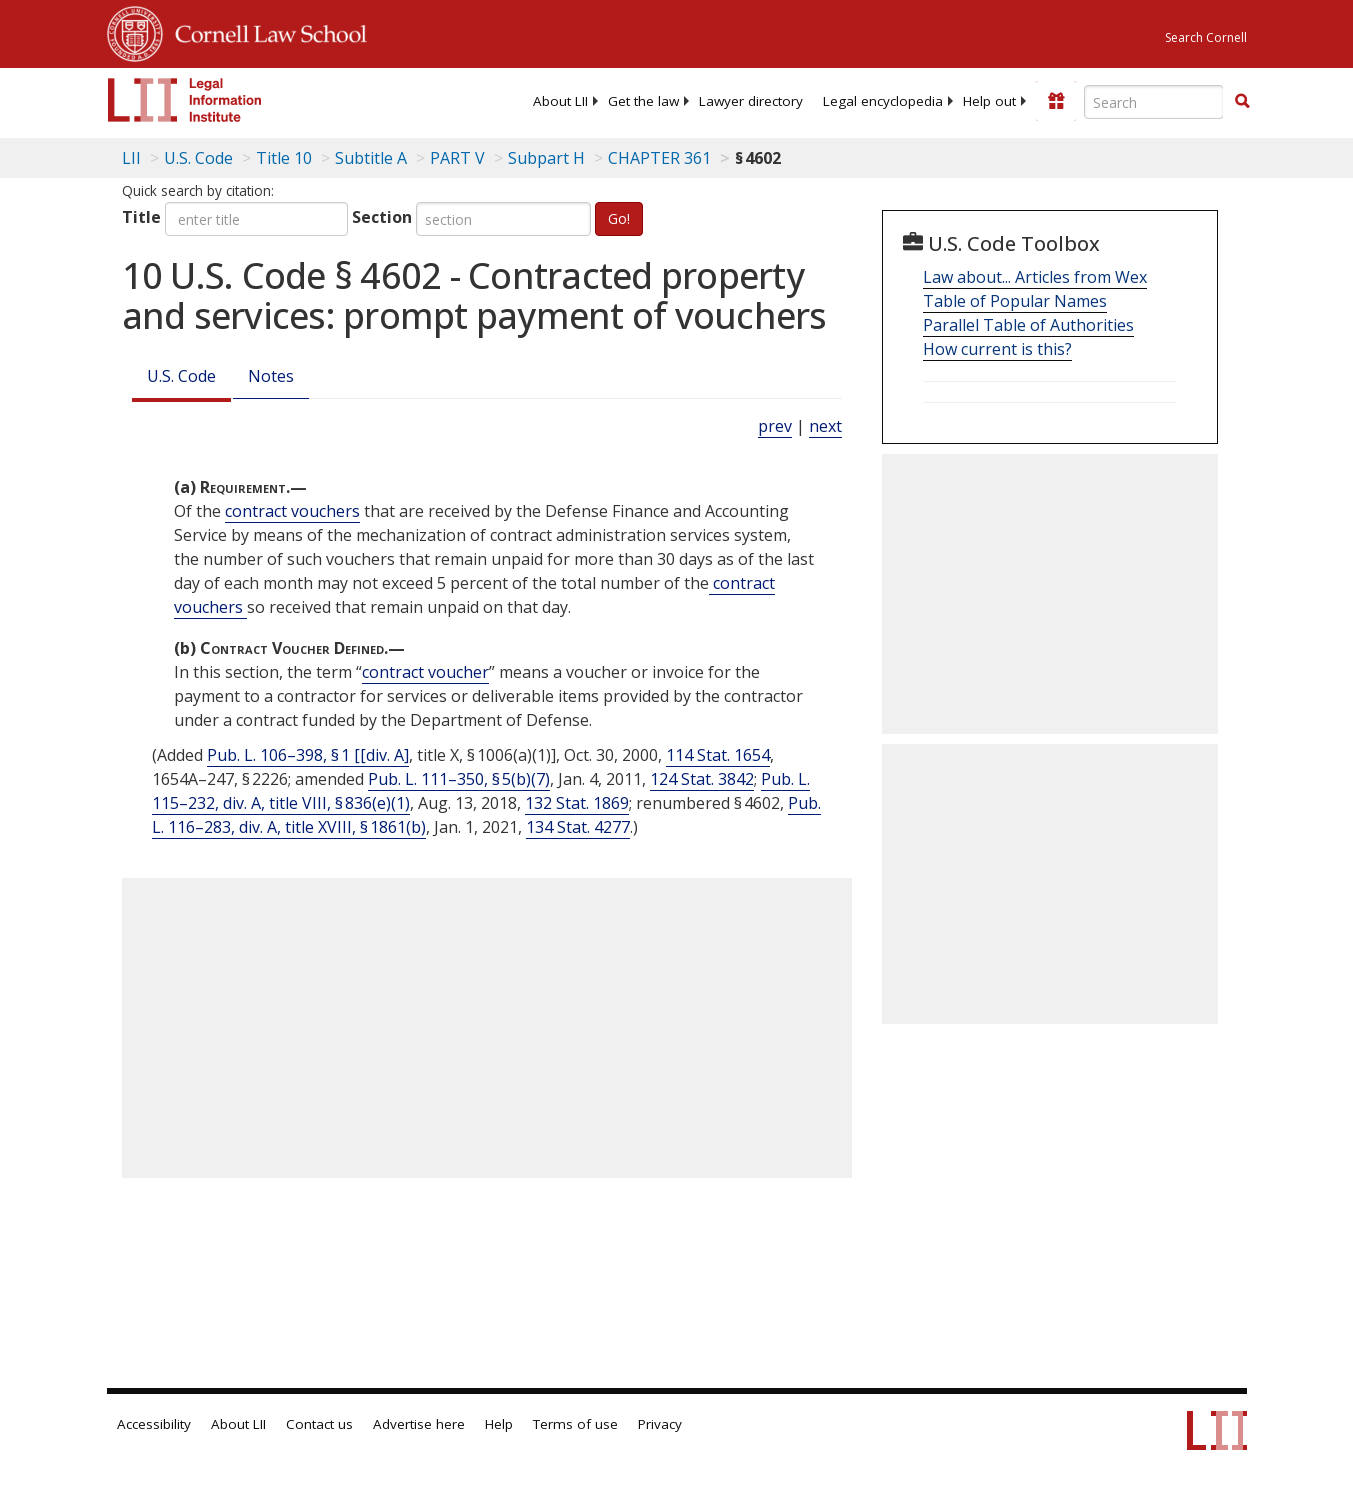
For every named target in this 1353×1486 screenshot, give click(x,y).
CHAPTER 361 (659, 158)
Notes (271, 376)
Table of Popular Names (1015, 301)
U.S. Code (181, 376)
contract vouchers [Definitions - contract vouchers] (292, 511)
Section (382, 217)
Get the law (643, 101)
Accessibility (154, 1424)
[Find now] (1242, 102)
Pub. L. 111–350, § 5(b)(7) (459, 779)
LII (131, 158)
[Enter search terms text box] (1154, 102)
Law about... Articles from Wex (1035, 277)
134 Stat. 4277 (578, 827)
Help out (989, 101)
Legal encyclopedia (883, 101)
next (825, 426)
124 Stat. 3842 (702, 779)
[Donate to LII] (1056, 101)
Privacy (660, 1424)
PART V (457, 158)
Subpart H (546, 158)
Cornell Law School (265, 31)
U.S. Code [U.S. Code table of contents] (198, 158)
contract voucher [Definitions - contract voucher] (425, 672)
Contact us (319, 1424)
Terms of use (575, 1424)
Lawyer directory (751, 101)
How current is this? (997, 349)
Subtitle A (371, 158)
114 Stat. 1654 (718, 755)
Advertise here (419, 1424)
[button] (1242, 101)
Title (141, 217)
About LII (560, 101)
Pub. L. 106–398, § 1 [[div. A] (308, 755)
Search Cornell (1206, 37)
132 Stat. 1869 (577, 803)
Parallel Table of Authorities (1028, 325)
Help (499, 1424)
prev (775, 426)
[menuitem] (560, 101)
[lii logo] (185, 100)
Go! (619, 218)
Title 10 (284, 158)
